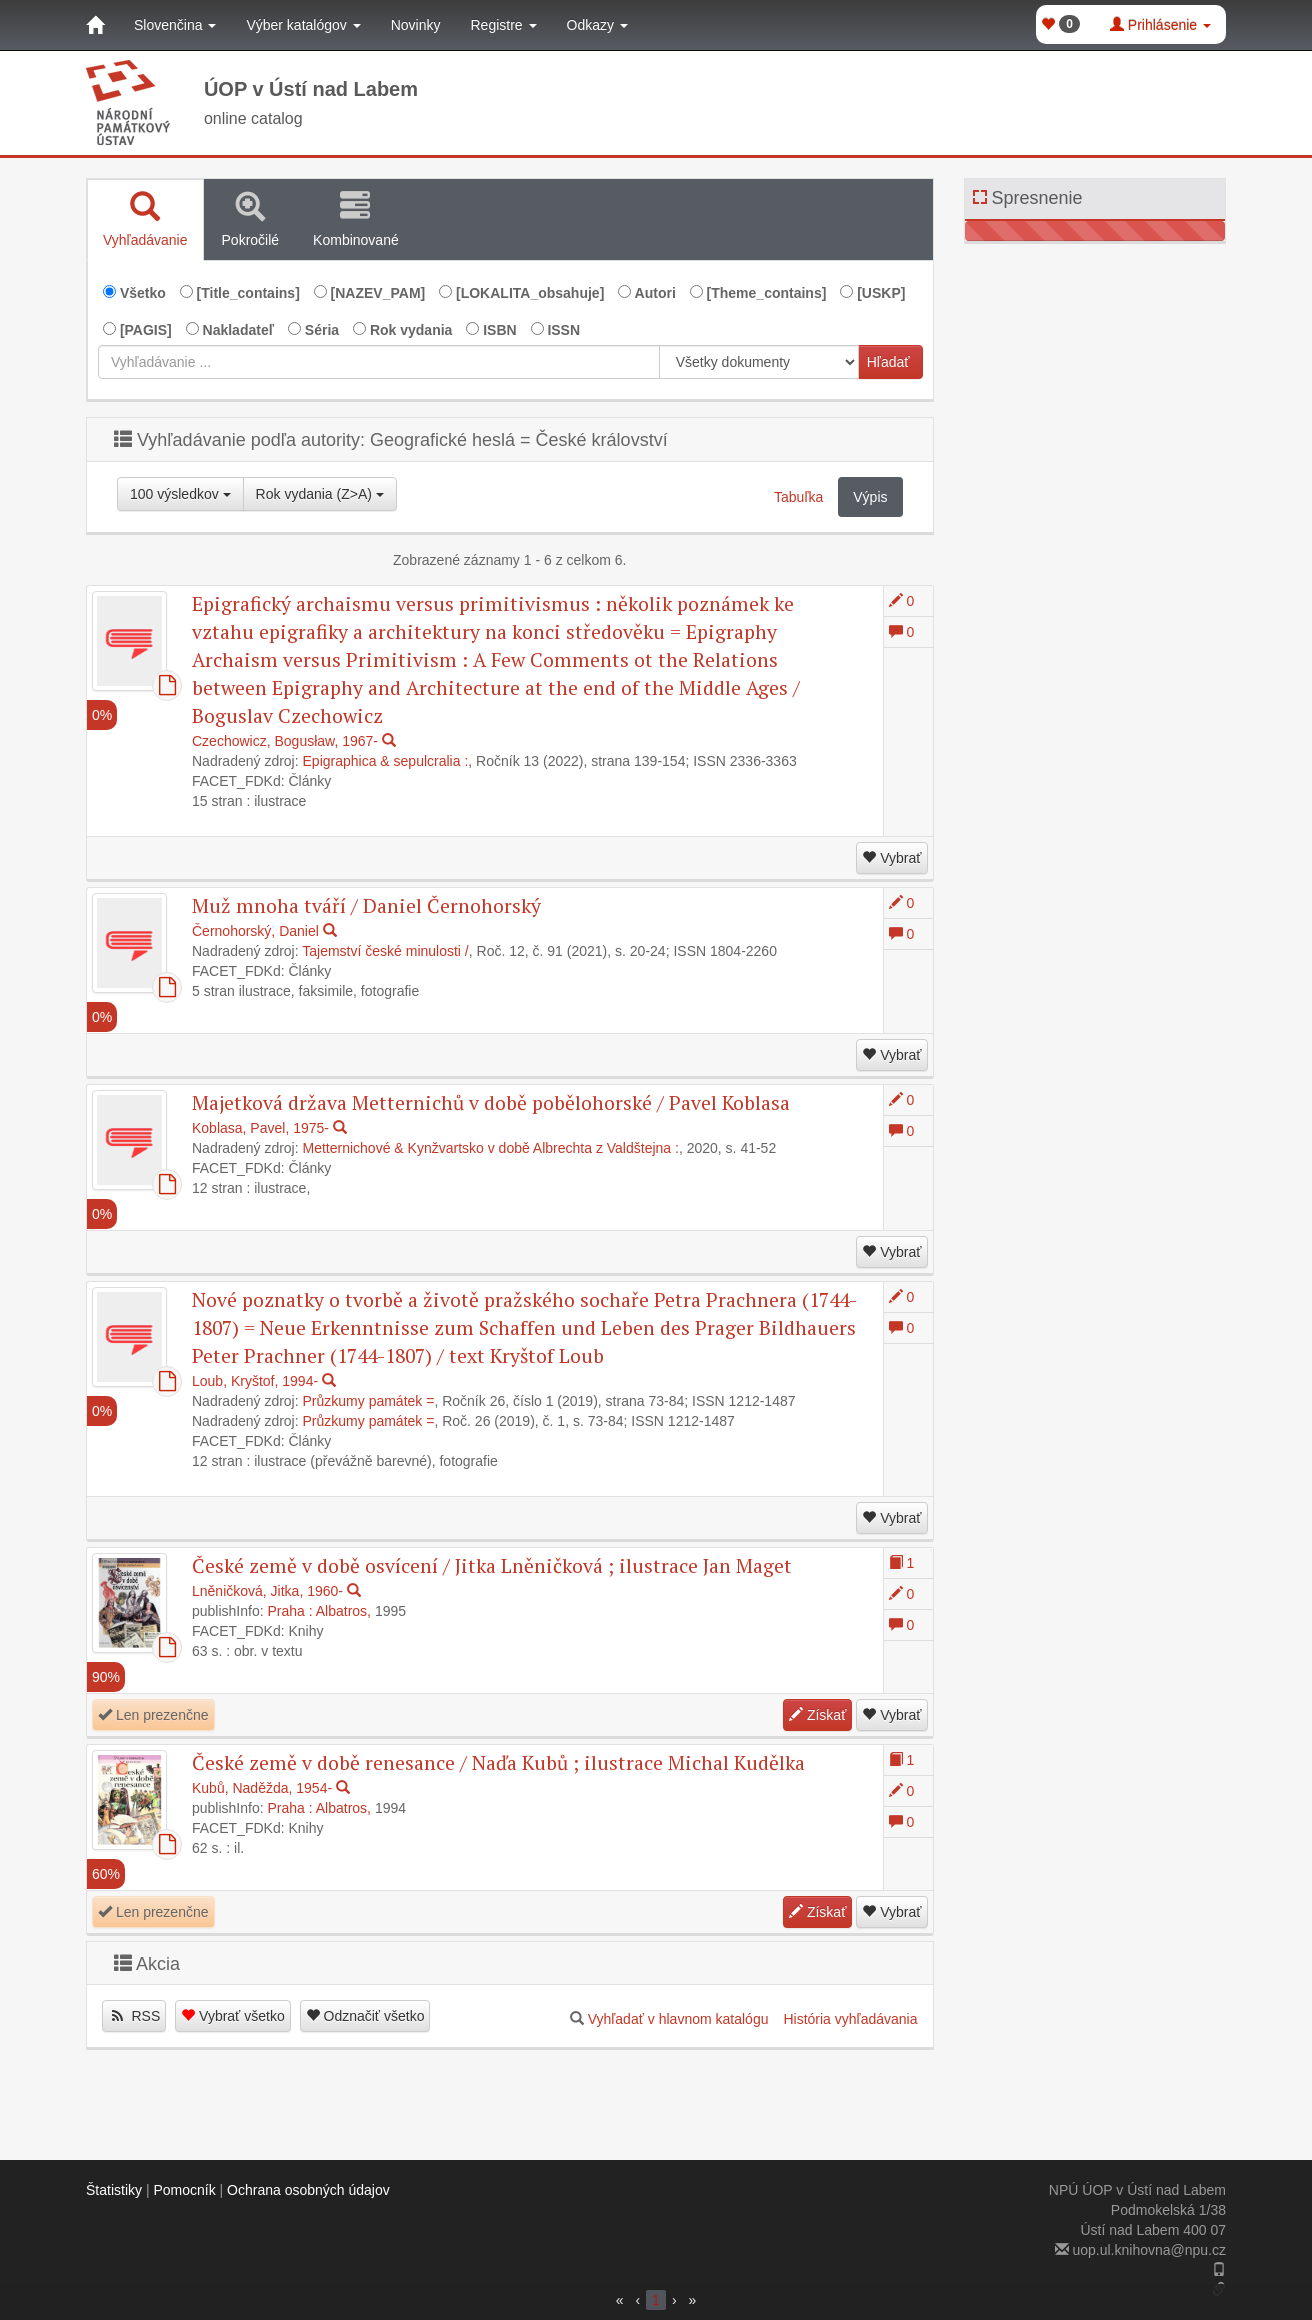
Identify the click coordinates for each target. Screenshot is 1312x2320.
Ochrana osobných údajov (308, 2190)
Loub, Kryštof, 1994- (255, 1381)
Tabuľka (798, 497)
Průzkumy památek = (369, 1401)
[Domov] (95, 25)
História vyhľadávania (850, 2019)
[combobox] (379, 362)
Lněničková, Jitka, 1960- (267, 1591)
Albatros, (343, 1611)
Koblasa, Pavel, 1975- (260, 1128)
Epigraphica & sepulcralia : (386, 761)
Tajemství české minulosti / (385, 951)
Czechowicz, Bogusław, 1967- (285, 741)
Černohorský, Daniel (255, 931)
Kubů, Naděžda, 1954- (262, 1788)
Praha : (290, 1611)
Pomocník (184, 2190)
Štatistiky (114, 2190)
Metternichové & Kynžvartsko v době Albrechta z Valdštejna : (491, 1148)
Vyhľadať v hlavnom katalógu (678, 2019)
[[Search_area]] (759, 362)
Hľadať (888, 362)
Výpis (870, 497)
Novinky (416, 25)
